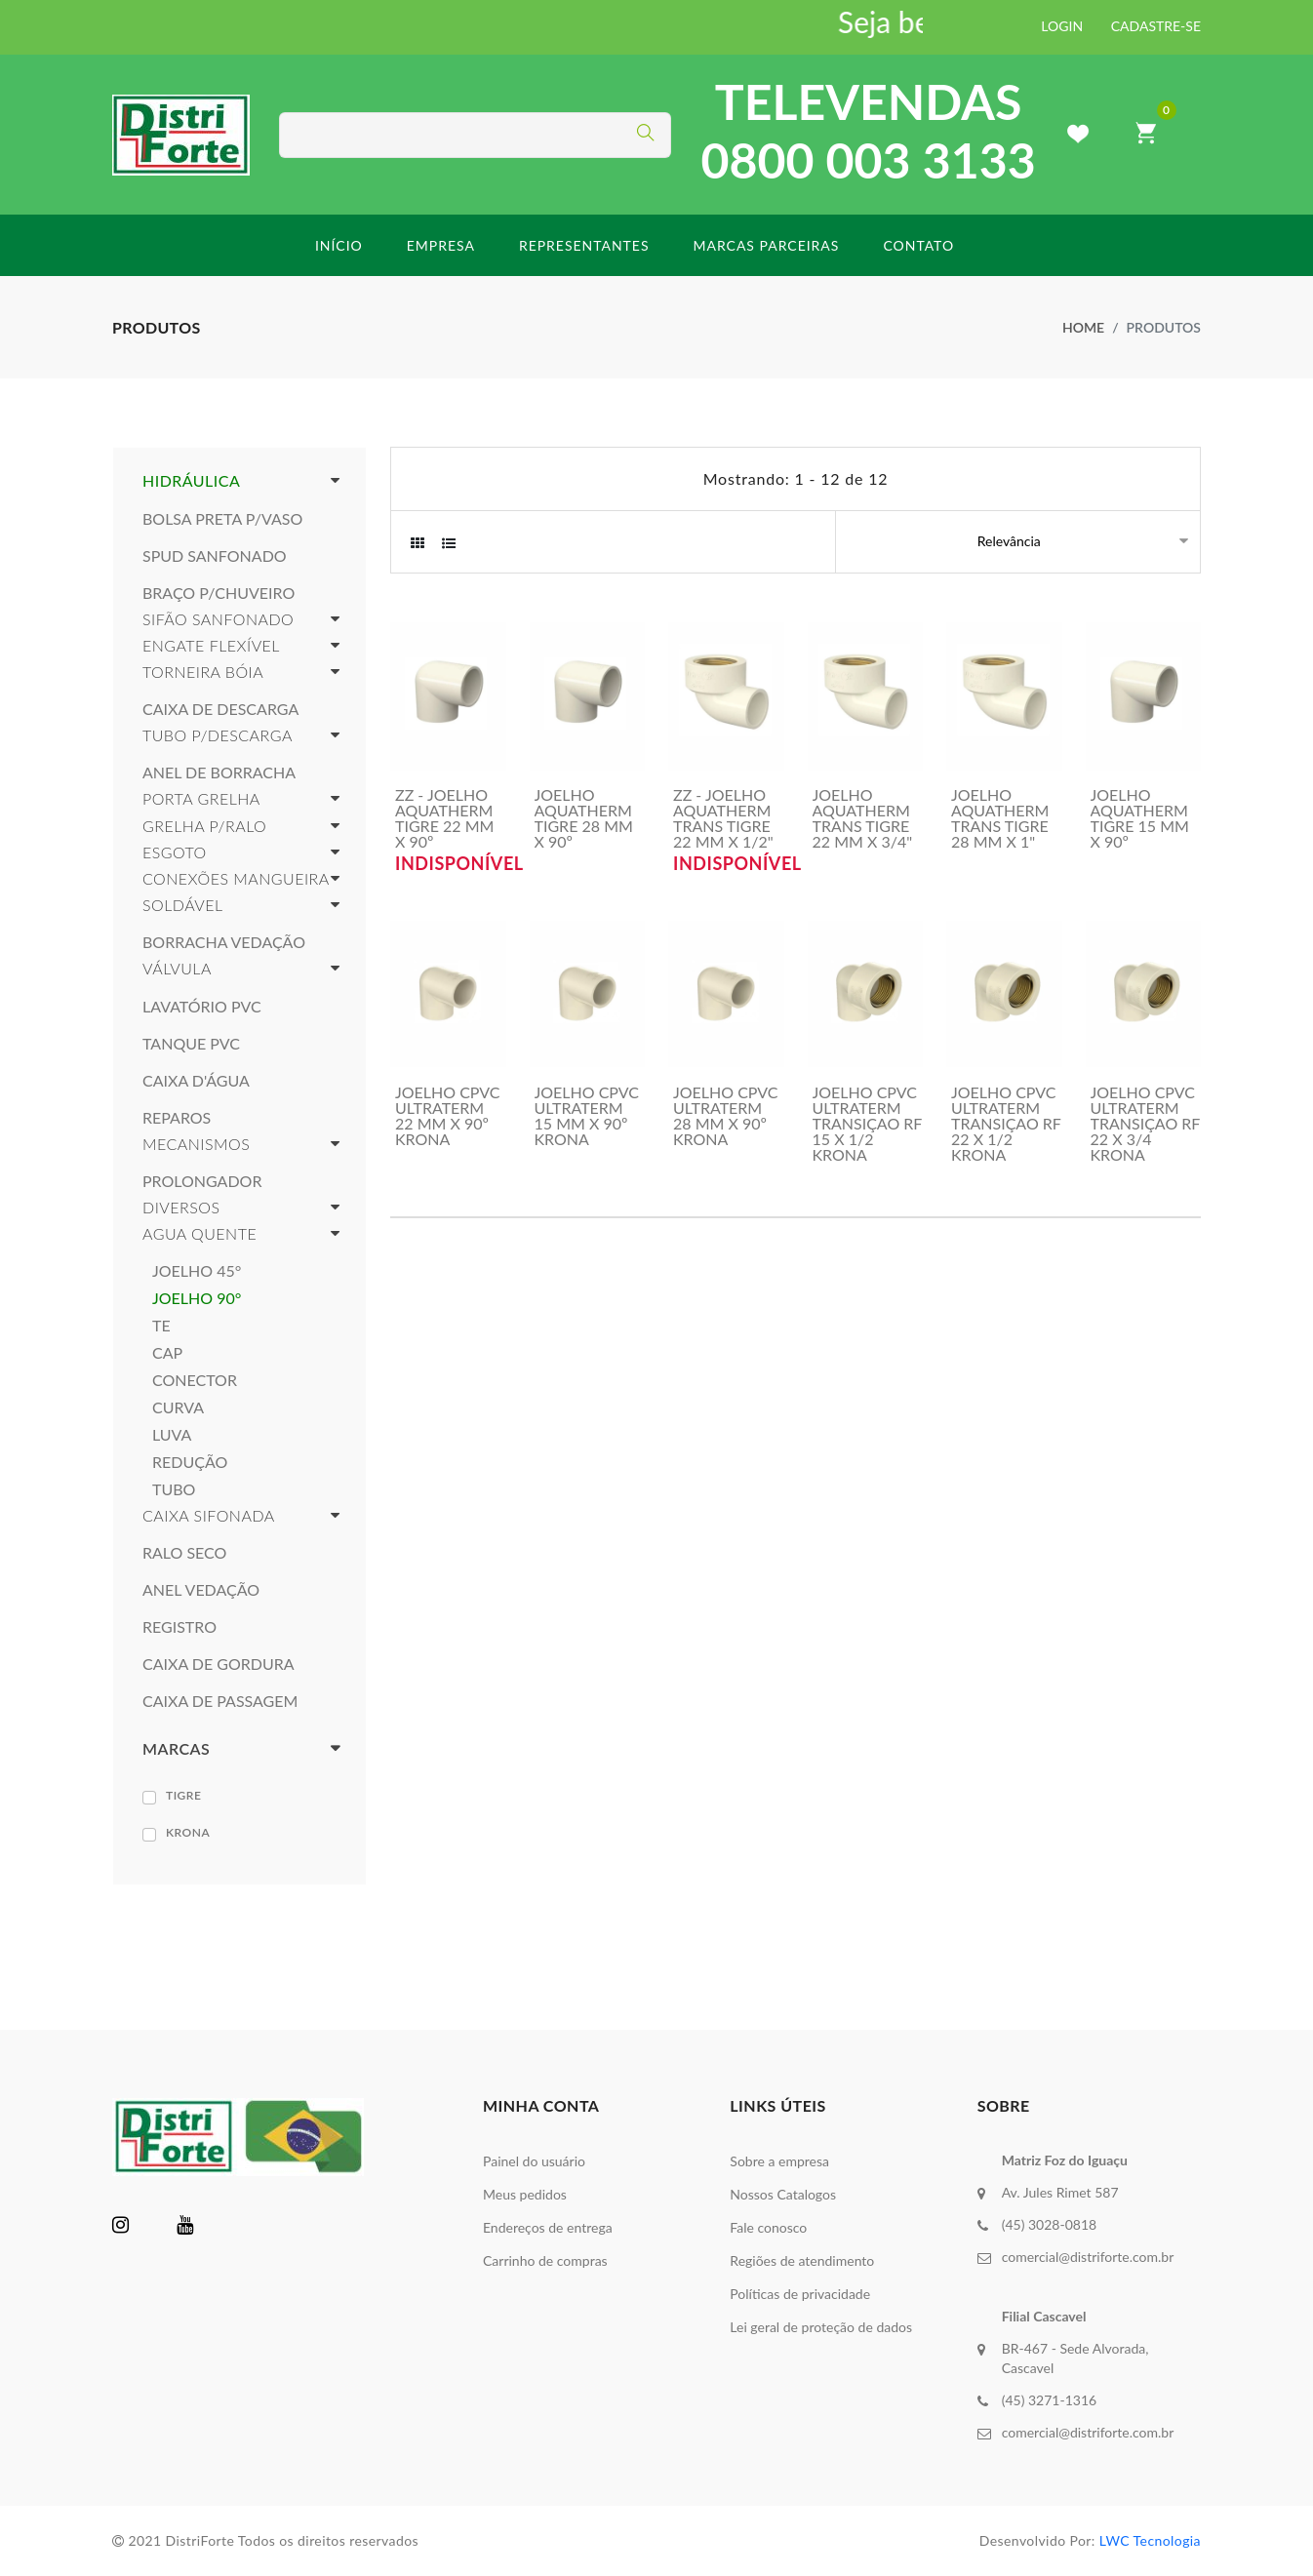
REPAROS (176, 1118)
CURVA (178, 1407)
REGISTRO (179, 1627)
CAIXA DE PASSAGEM (220, 1701)
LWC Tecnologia (1150, 2540)
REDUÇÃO (189, 1462)
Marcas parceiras (766, 245)
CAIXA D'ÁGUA (196, 1081)
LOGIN (1062, 26)
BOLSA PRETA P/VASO (222, 519)
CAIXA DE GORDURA (218, 1664)
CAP (167, 1353)
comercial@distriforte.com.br (1088, 2256)
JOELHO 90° (196, 1298)
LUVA (171, 1435)
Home (1083, 327)
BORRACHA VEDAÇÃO (223, 942)
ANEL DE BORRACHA (219, 772)
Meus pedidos (525, 2194)
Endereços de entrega (548, 2227)
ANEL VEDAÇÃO (200, 1590)
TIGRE (183, 1795)
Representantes (584, 245)
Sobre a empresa (779, 2161)
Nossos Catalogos (783, 2194)
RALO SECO (184, 1553)
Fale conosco (768, 2227)
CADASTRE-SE (1156, 26)
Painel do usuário (534, 2161)
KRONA (188, 1832)
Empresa (441, 245)
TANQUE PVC (191, 1043)
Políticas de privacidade (800, 2293)
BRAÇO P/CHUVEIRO (218, 593)
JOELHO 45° (196, 1271)
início (339, 245)
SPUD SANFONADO (214, 556)
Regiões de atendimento (802, 2260)
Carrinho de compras (545, 2260)
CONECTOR (194, 1380)
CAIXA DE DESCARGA (220, 709)
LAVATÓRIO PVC (201, 1006)
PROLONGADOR (201, 1181)
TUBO (173, 1489)
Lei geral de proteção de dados (821, 2326)
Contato (918, 245)
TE (161, 1325)
